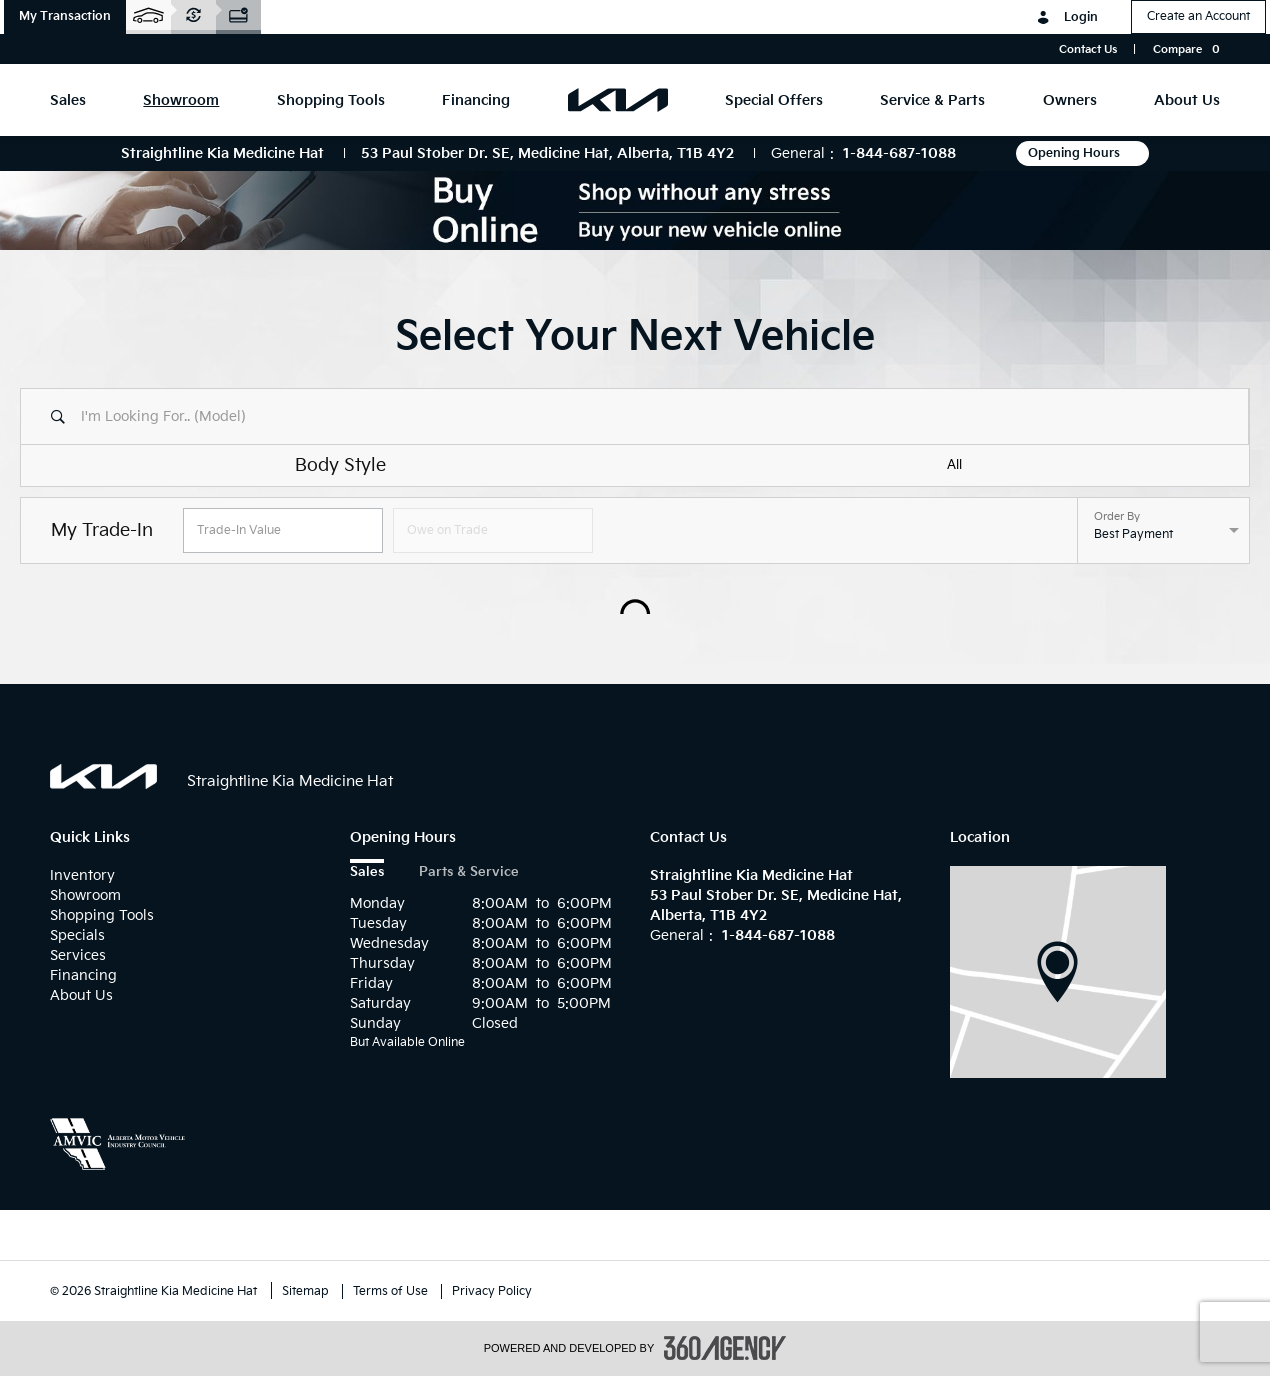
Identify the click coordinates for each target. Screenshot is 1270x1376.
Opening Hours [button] (1082, 153)
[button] (65, 17)
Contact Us (1088, 49)
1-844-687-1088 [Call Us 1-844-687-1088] (899, 153)
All (954, 465)
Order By (1117, 517)
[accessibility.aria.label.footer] (725, 1348)
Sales (367, 872)
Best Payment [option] (1133, 534)
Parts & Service (469, 872)
